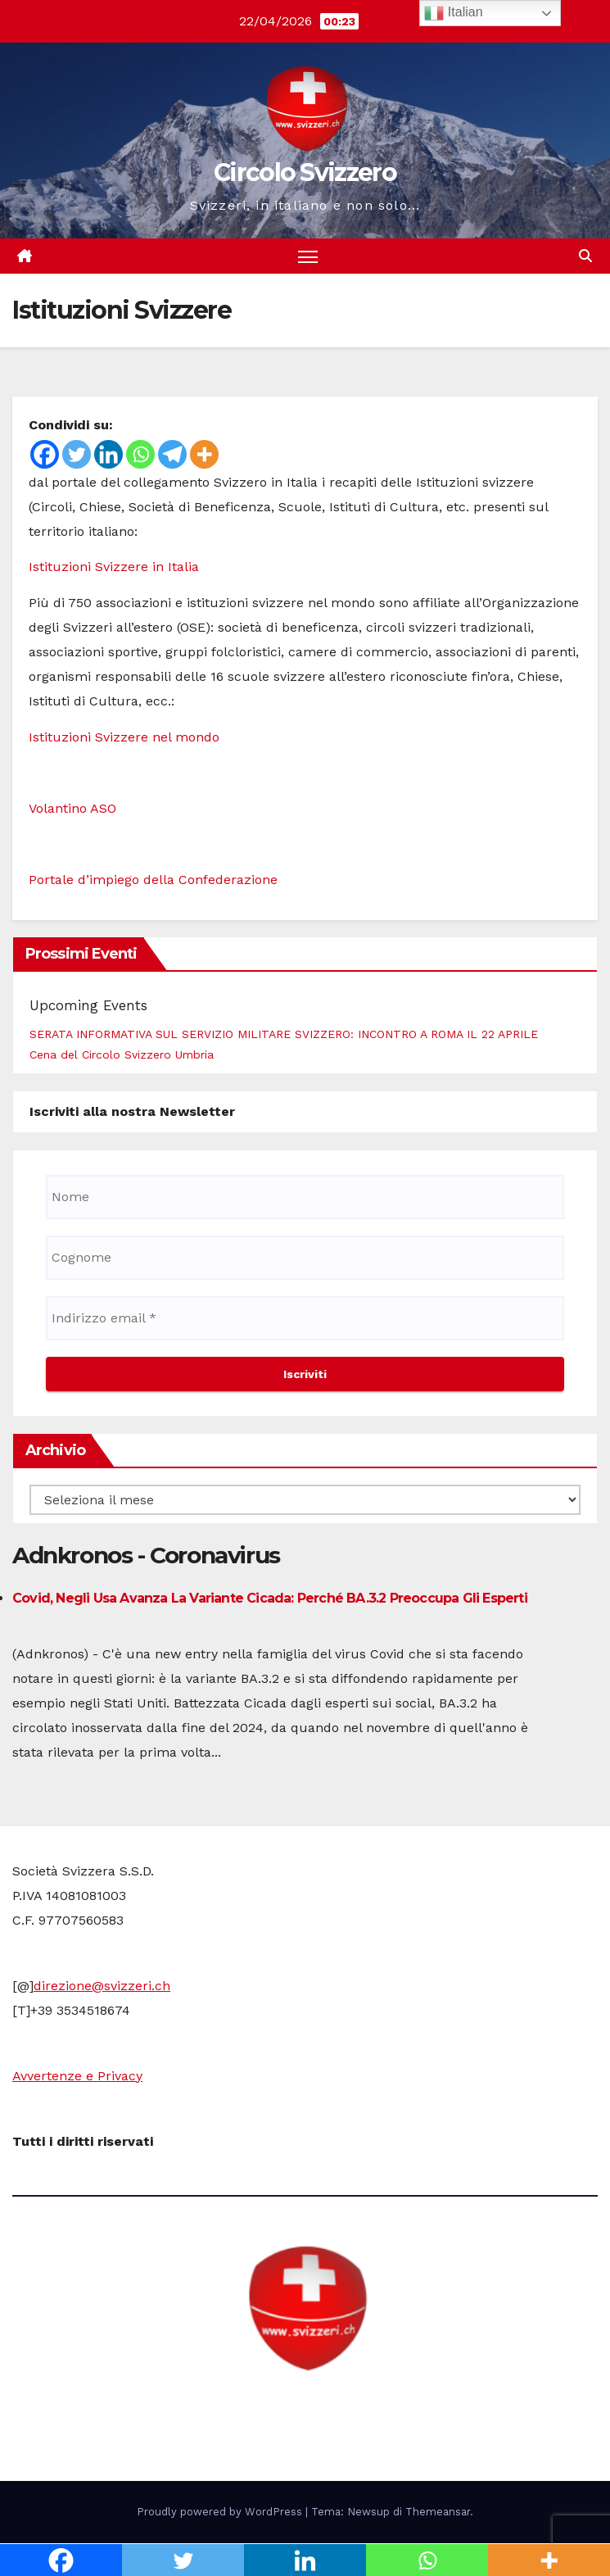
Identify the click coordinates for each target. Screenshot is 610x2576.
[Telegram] (172, 454)
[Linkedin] (108, 454)
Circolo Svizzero (305, 172)
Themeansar (437, 2512)
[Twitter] (76, 454)
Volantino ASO (72, 808)
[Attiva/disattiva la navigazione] (308, 256)
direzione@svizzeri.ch (102, 1985)
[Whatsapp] (140, 454)
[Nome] (305, 1197)
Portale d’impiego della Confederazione (153, 879)
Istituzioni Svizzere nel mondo (124, 737)
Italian (453, 13)
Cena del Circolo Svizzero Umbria (121, 1054)
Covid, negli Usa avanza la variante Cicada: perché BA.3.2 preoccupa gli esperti (269, 1598)
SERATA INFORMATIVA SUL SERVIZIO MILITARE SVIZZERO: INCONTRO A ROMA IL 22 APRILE (283, 1034)
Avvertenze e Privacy (77, 2076)
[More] (204, 454)
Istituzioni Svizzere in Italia (114, 567)
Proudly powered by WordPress (221, 2512)
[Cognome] (305, 1258)
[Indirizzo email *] (305, 1318)
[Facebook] (44, 454)
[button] (585, 256)
